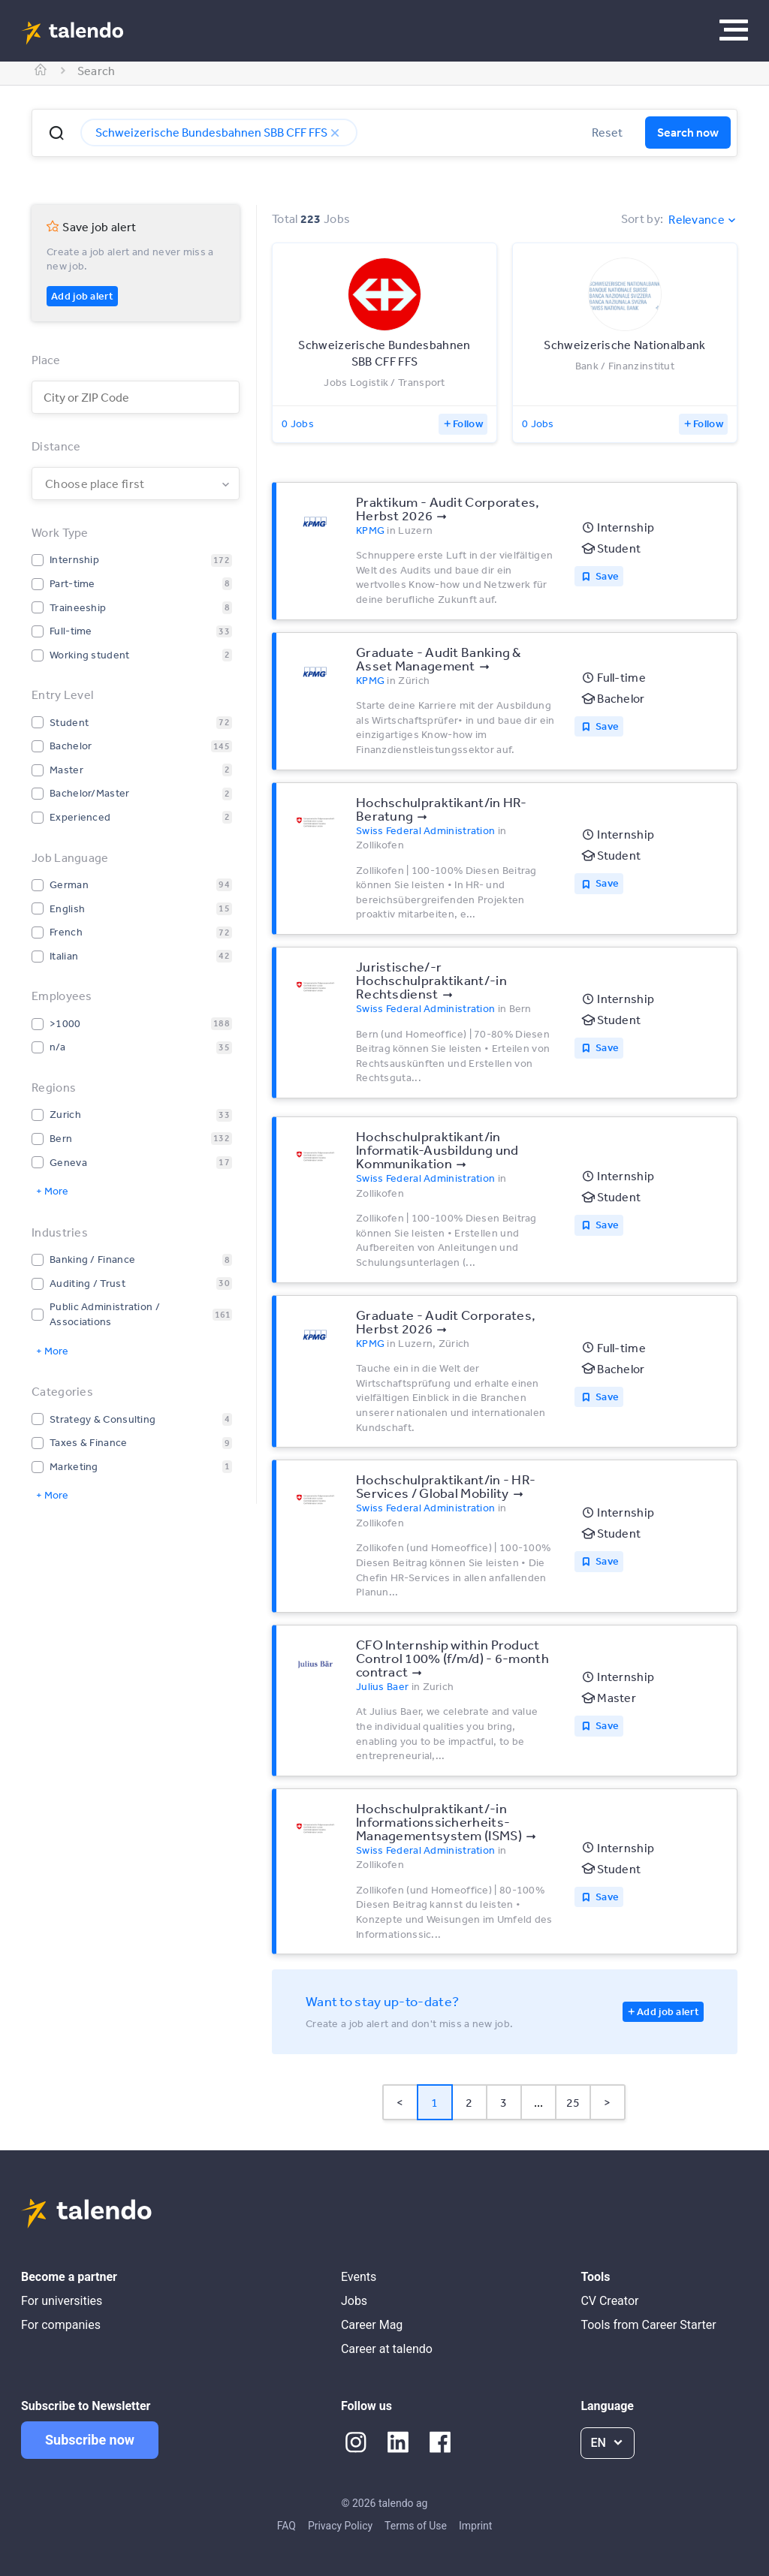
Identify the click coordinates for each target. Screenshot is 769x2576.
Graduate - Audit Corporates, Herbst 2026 (445, 1321)
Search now (688, 132)
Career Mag (372, 2325)
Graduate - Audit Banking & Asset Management (438, 658)
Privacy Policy (340, 2526)
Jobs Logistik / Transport (384, 382)
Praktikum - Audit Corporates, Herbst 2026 (448, 508)
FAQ (286, 2526)
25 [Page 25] (573, 2102)
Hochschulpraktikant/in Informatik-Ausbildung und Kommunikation (437, 1149)
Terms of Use (415, 2526)
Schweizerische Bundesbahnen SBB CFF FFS (218, 132)
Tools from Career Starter (648, 2325)
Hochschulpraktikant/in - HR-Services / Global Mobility (445, 1485)
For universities (61, 2301)
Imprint (475, 2526)
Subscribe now (89, 2440)
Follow (468, 423)
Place (46, 359)
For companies (61, 2325)
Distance (56, 445)
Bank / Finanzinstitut (624, 365)
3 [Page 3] (503, 2102)
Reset (607, 132)
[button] (56, 133)
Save (607, 576)
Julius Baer (382, 1686)
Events (358, 2277)
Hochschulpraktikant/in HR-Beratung (441, 808)
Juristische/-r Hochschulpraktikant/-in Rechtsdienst (431, 980)
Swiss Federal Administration (425, 830)
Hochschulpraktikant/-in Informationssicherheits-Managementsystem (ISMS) (439, 1821)
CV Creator (609, 2301)
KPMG (370, 530)
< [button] (400, 2102)
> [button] (607, 2102)
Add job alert (82, 296)
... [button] (539, 2102)
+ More (52, 1191)
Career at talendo (387, 2349)
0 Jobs (298, 423)
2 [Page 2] (469, 2102)
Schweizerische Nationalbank (624, 344)
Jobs (354, 2301)
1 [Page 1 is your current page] (434, 2102)
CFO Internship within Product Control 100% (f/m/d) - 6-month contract (452, 1657)
